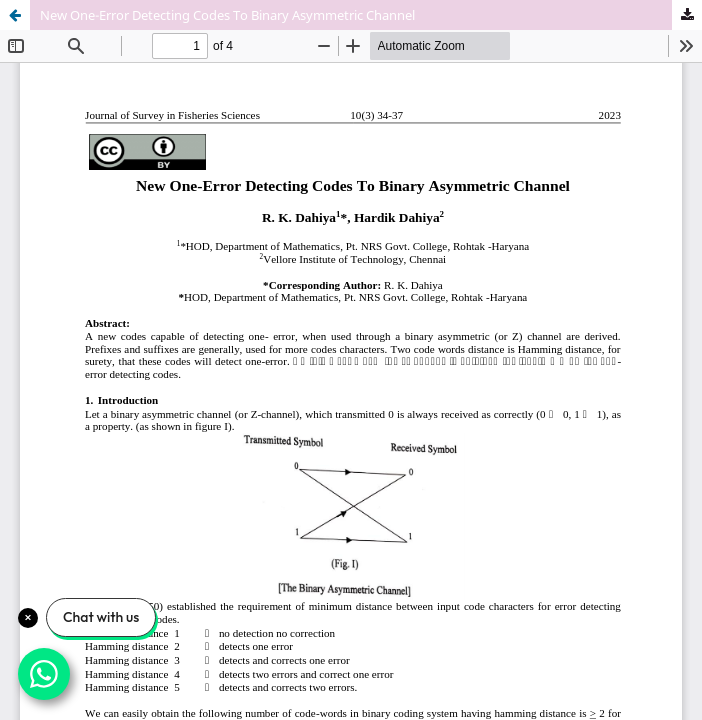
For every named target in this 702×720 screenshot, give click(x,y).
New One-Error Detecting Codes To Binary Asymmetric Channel (227, 15)
